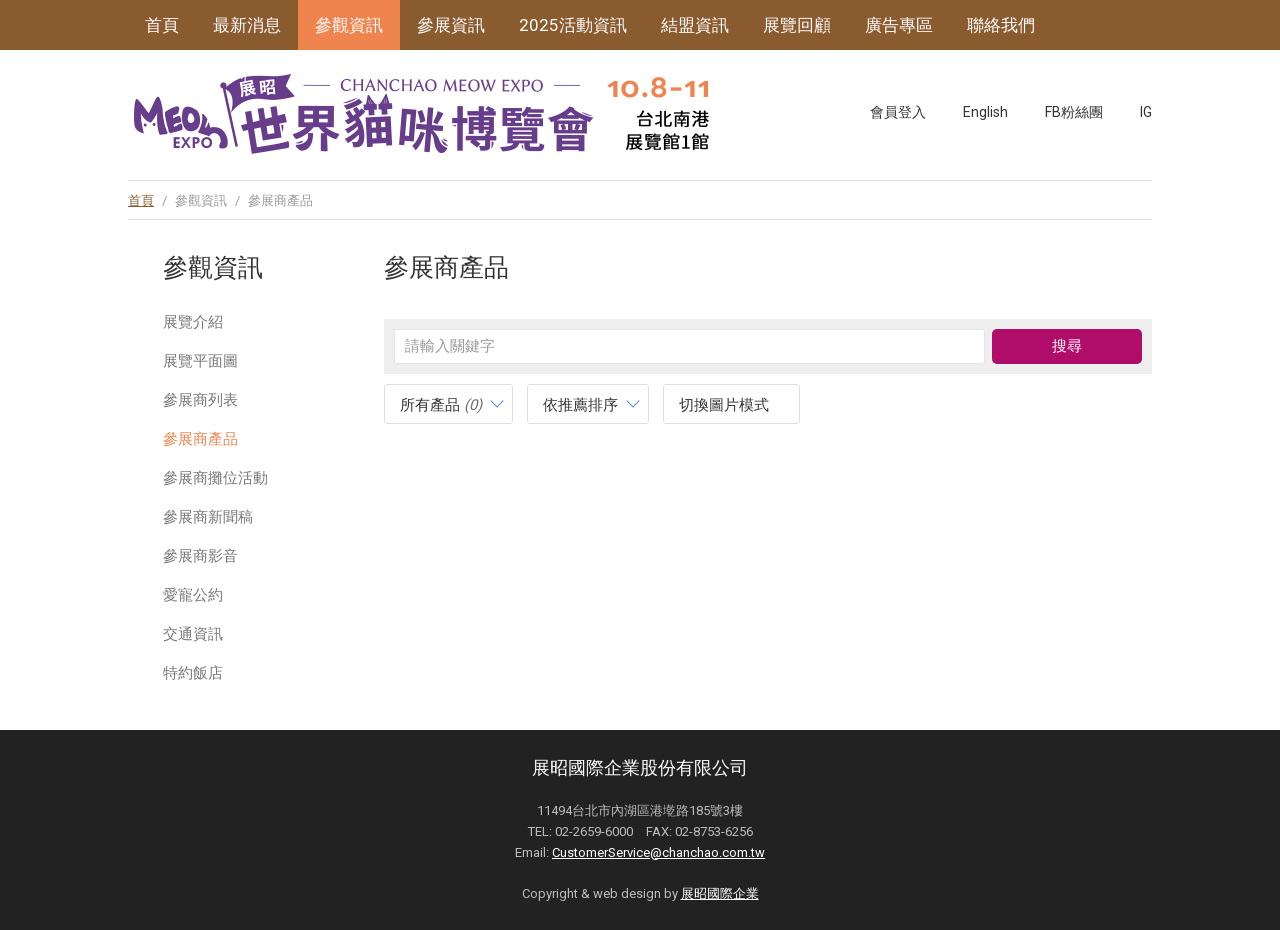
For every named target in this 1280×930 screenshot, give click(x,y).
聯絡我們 (1001, 25)
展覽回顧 (797, 25)
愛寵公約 (193, 595)
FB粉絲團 (1074, 112)
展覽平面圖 (200, 361)
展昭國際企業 (720, 893)
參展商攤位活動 (215, 478)
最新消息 (247, 25)
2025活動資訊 (573, 25)
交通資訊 (193, 634)
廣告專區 (899, 25)
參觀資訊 (349, 25)
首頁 (162, 25)
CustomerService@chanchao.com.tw (658, 852)
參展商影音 (200, 556)
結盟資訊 (695, 25)
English (985, 112)
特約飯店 (193, 673)
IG (1146, 112)
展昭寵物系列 (196, 75)
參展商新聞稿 (208, 517)
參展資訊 (451, 25)
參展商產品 (200, 439)
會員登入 (898, 112)
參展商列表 (200, 400)
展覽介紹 (193, 322)
